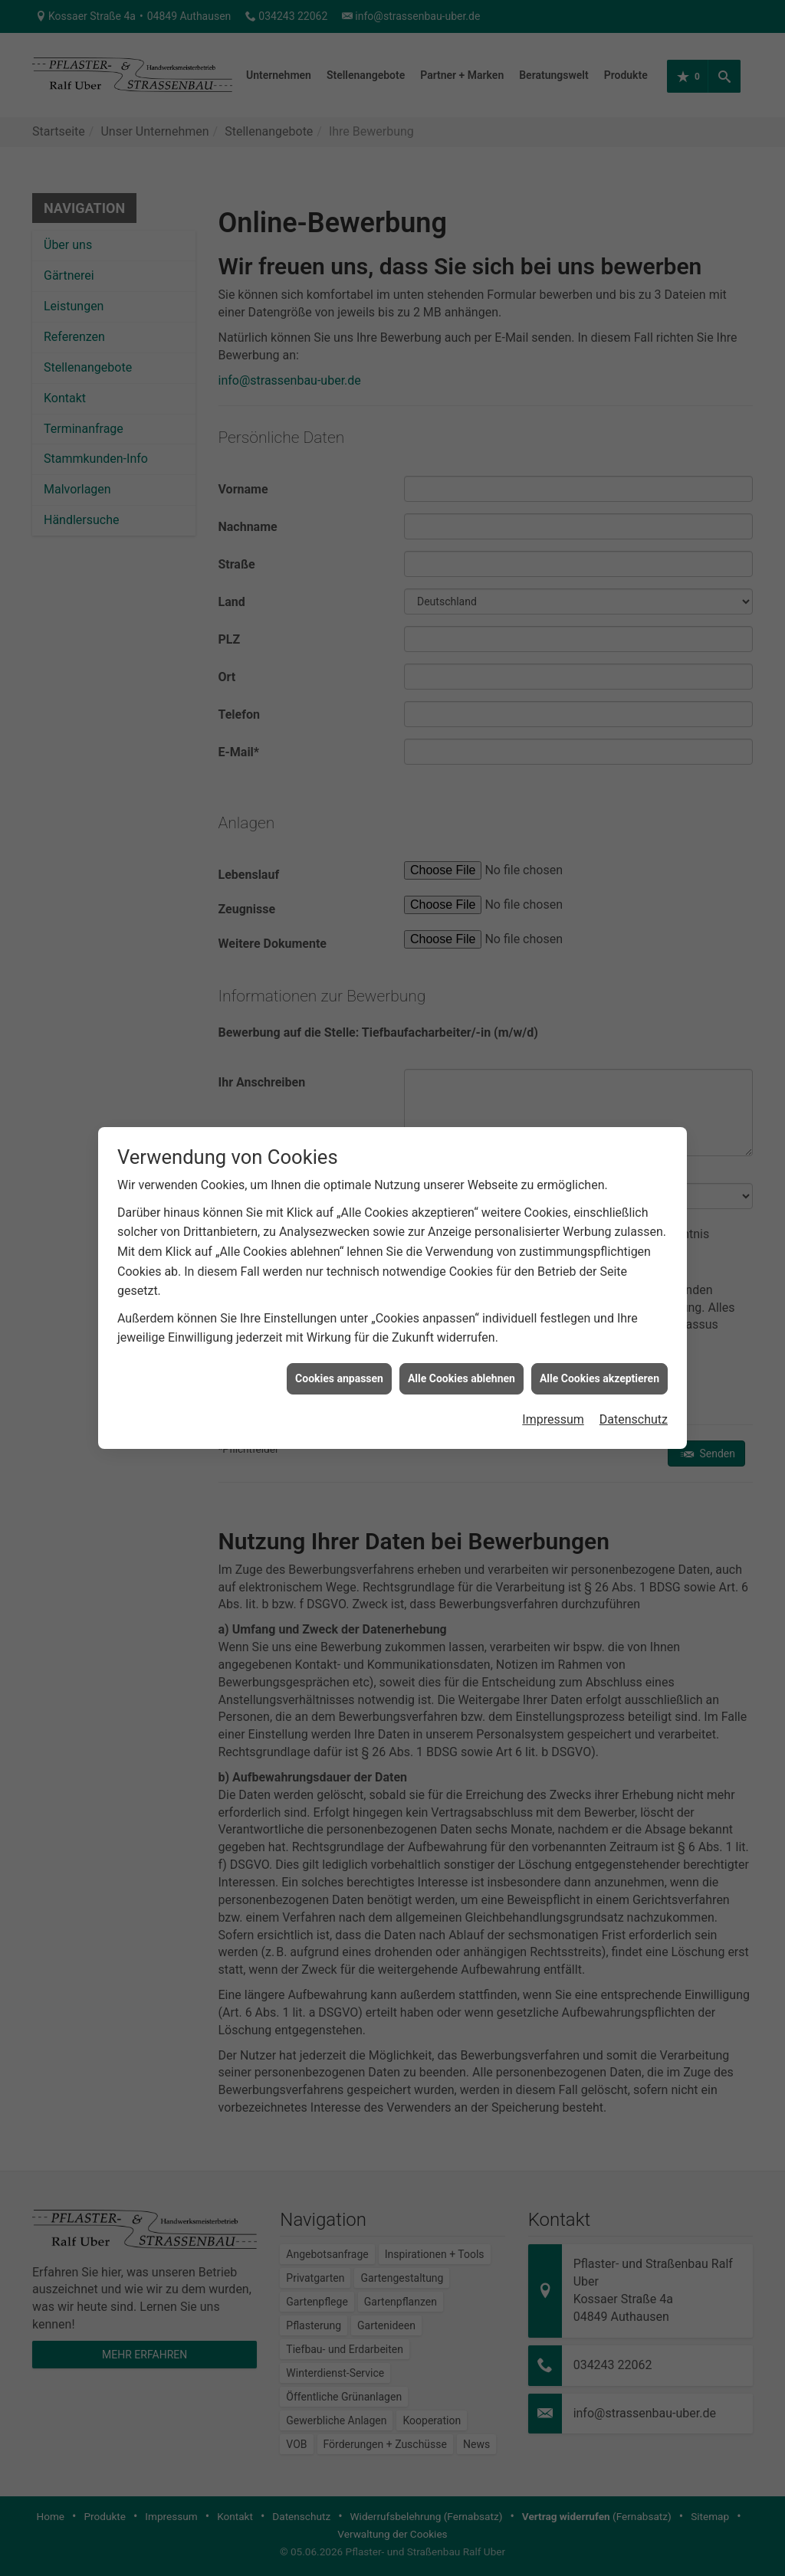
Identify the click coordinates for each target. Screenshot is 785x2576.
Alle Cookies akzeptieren (599, 1178)
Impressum (553, 1220)
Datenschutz (633, 1220)
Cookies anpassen (339, 1178)
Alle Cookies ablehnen (461, 1178)
